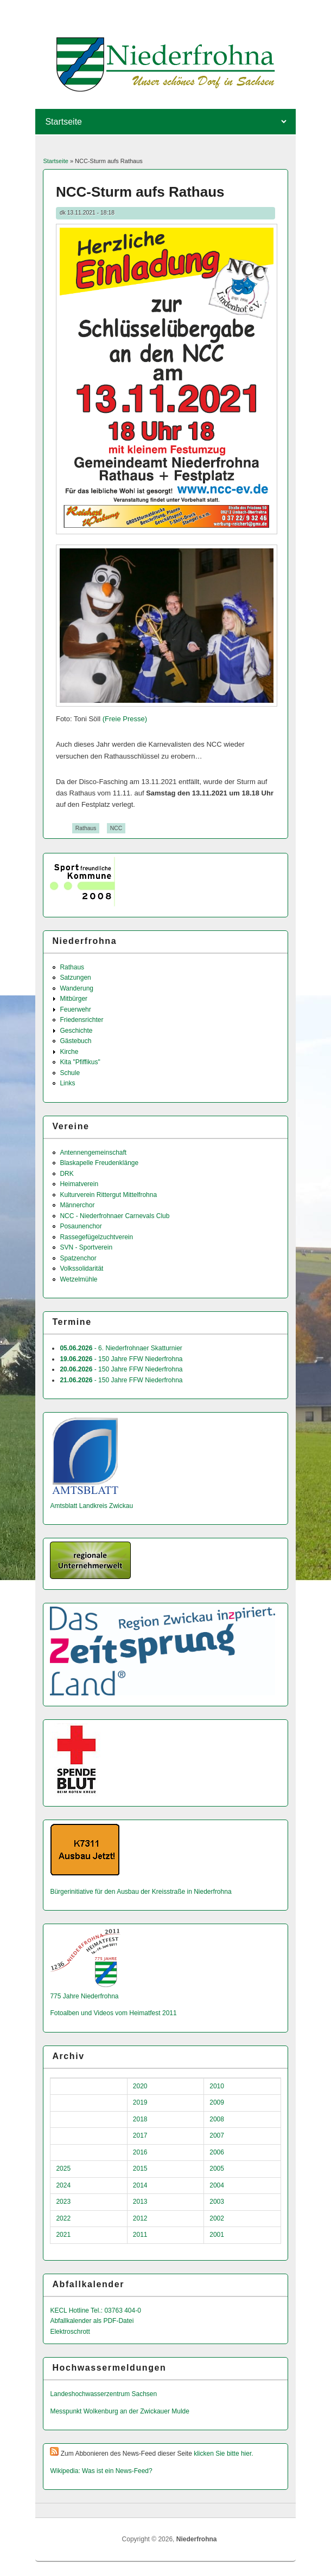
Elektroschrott (70, 2331)
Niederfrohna (196, 2539)
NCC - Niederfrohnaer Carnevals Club (114, 1216)
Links (67, 1083)
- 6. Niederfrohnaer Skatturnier (121, 1348)
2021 (63, 2234)
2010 (216, 2086)
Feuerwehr (75, 1009)
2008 (216, 2119)
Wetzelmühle (78, 1279)
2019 (140, 2102)
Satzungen (75, 977)
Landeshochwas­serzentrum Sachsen (103, 2394)
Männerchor (77, 1205)
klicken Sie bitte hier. (223, 2453)
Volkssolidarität (81, 1268)
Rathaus (86, 828)
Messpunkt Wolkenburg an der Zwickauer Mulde (119, 2411)
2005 (216, 2168)
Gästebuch (75, 1041)
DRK (66, 1173)
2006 (216, 2152)
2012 (140, 2218)
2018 (140, 2119)
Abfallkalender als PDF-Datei (91, 2321)
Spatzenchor (78, 1258)
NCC (116, 828)
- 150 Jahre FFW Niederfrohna (121, 1359)
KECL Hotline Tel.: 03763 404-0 (95, 2310)
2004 (216, 2185)
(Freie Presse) (125, 719)
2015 (140, 2168)
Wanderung (76, 988)
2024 (63, 2185)
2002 (216, 2218)
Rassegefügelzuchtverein (96, 1237)
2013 (140, 2201)
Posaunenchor (80, 1226)
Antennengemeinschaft (93, 1152)
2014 (140, 2185)
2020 (140, 2086)
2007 (216, 2135)
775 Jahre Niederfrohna (84, 1996)
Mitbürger (73, 998)
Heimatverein (79, 1184)
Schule (70, 1073)
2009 (216, 2102)
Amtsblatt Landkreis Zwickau (91, 1506)
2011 (140, 2234)
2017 (140, 2135)
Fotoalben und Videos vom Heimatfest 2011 (113, 2013)
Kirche (69, 1052)
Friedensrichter (81, 1020)
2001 (216, 2234)
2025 (63, 2168)
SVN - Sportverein (86, 1247)
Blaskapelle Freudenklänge (99, 1163)
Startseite (55, 161)
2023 (63, 2201)
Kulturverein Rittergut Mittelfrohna (108, 1195)
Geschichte (76, 1030)
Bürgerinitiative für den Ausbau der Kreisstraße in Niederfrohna (140, 1891)
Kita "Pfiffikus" (80, 1062)
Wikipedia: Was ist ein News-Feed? (101, 2471)
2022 (63, 2218)
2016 (140, 2152)
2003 (216, 2201)
